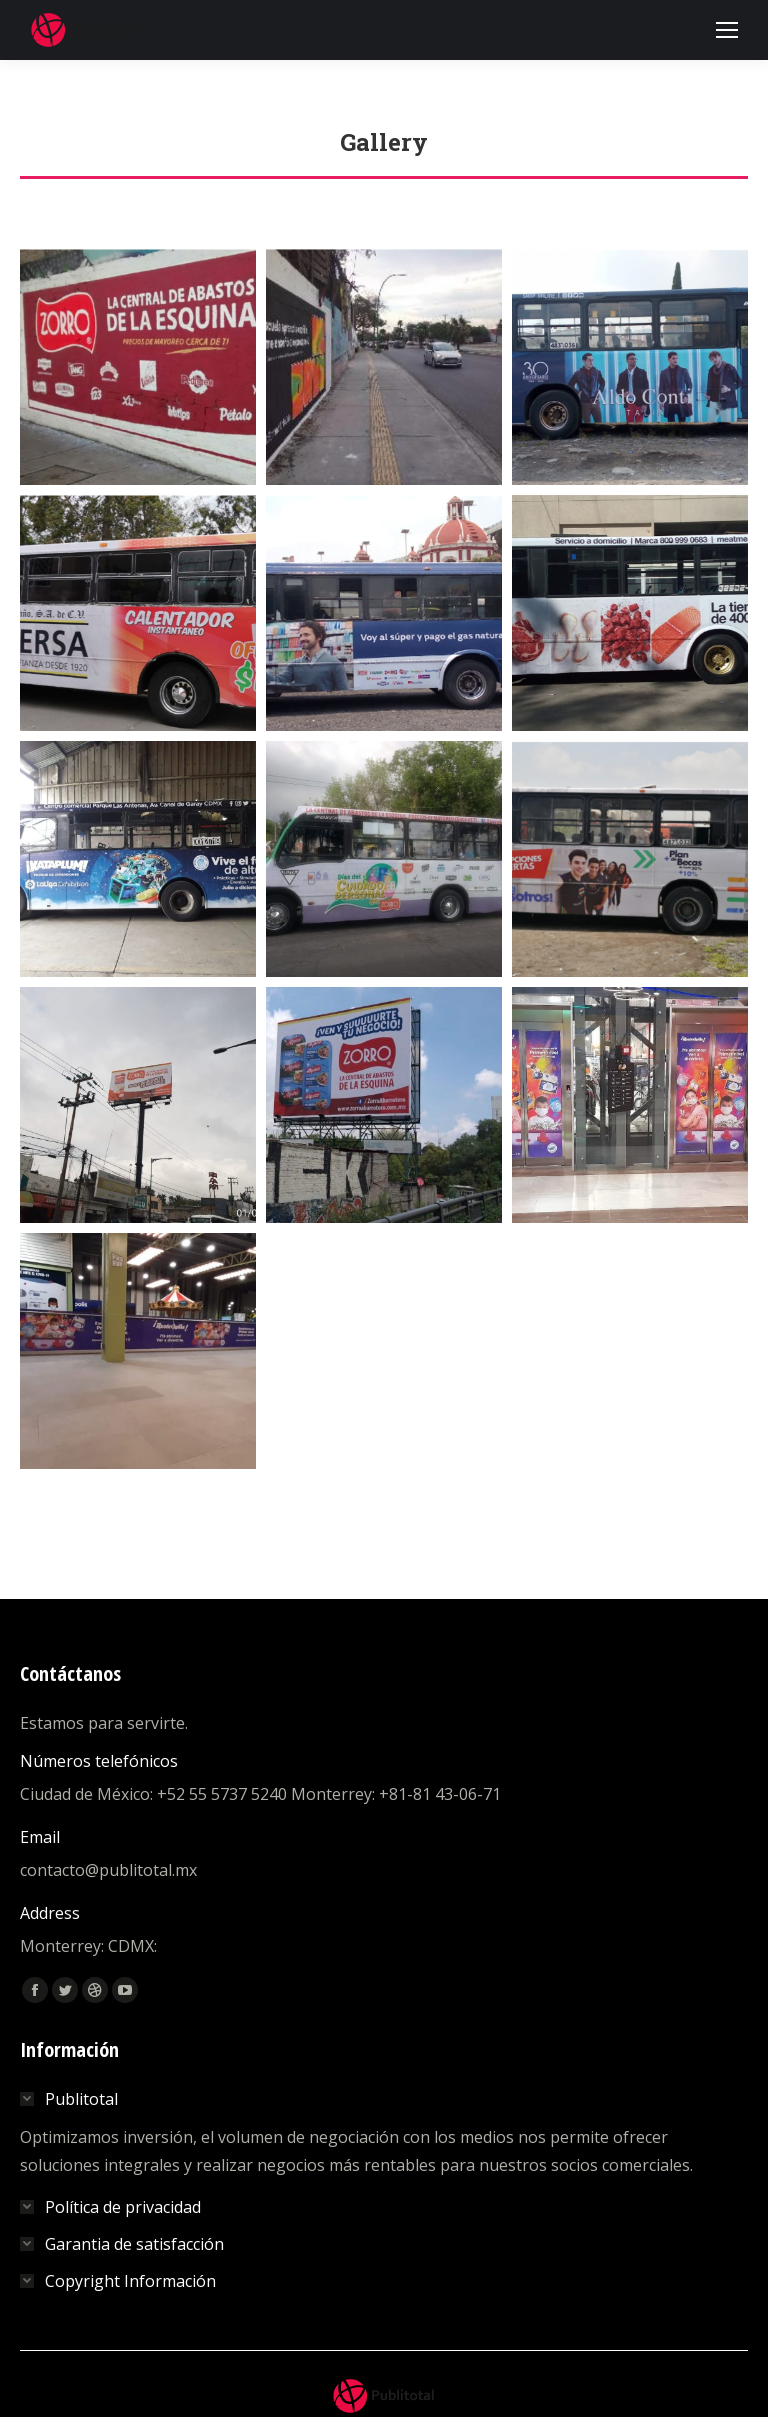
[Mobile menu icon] (727, 30)
